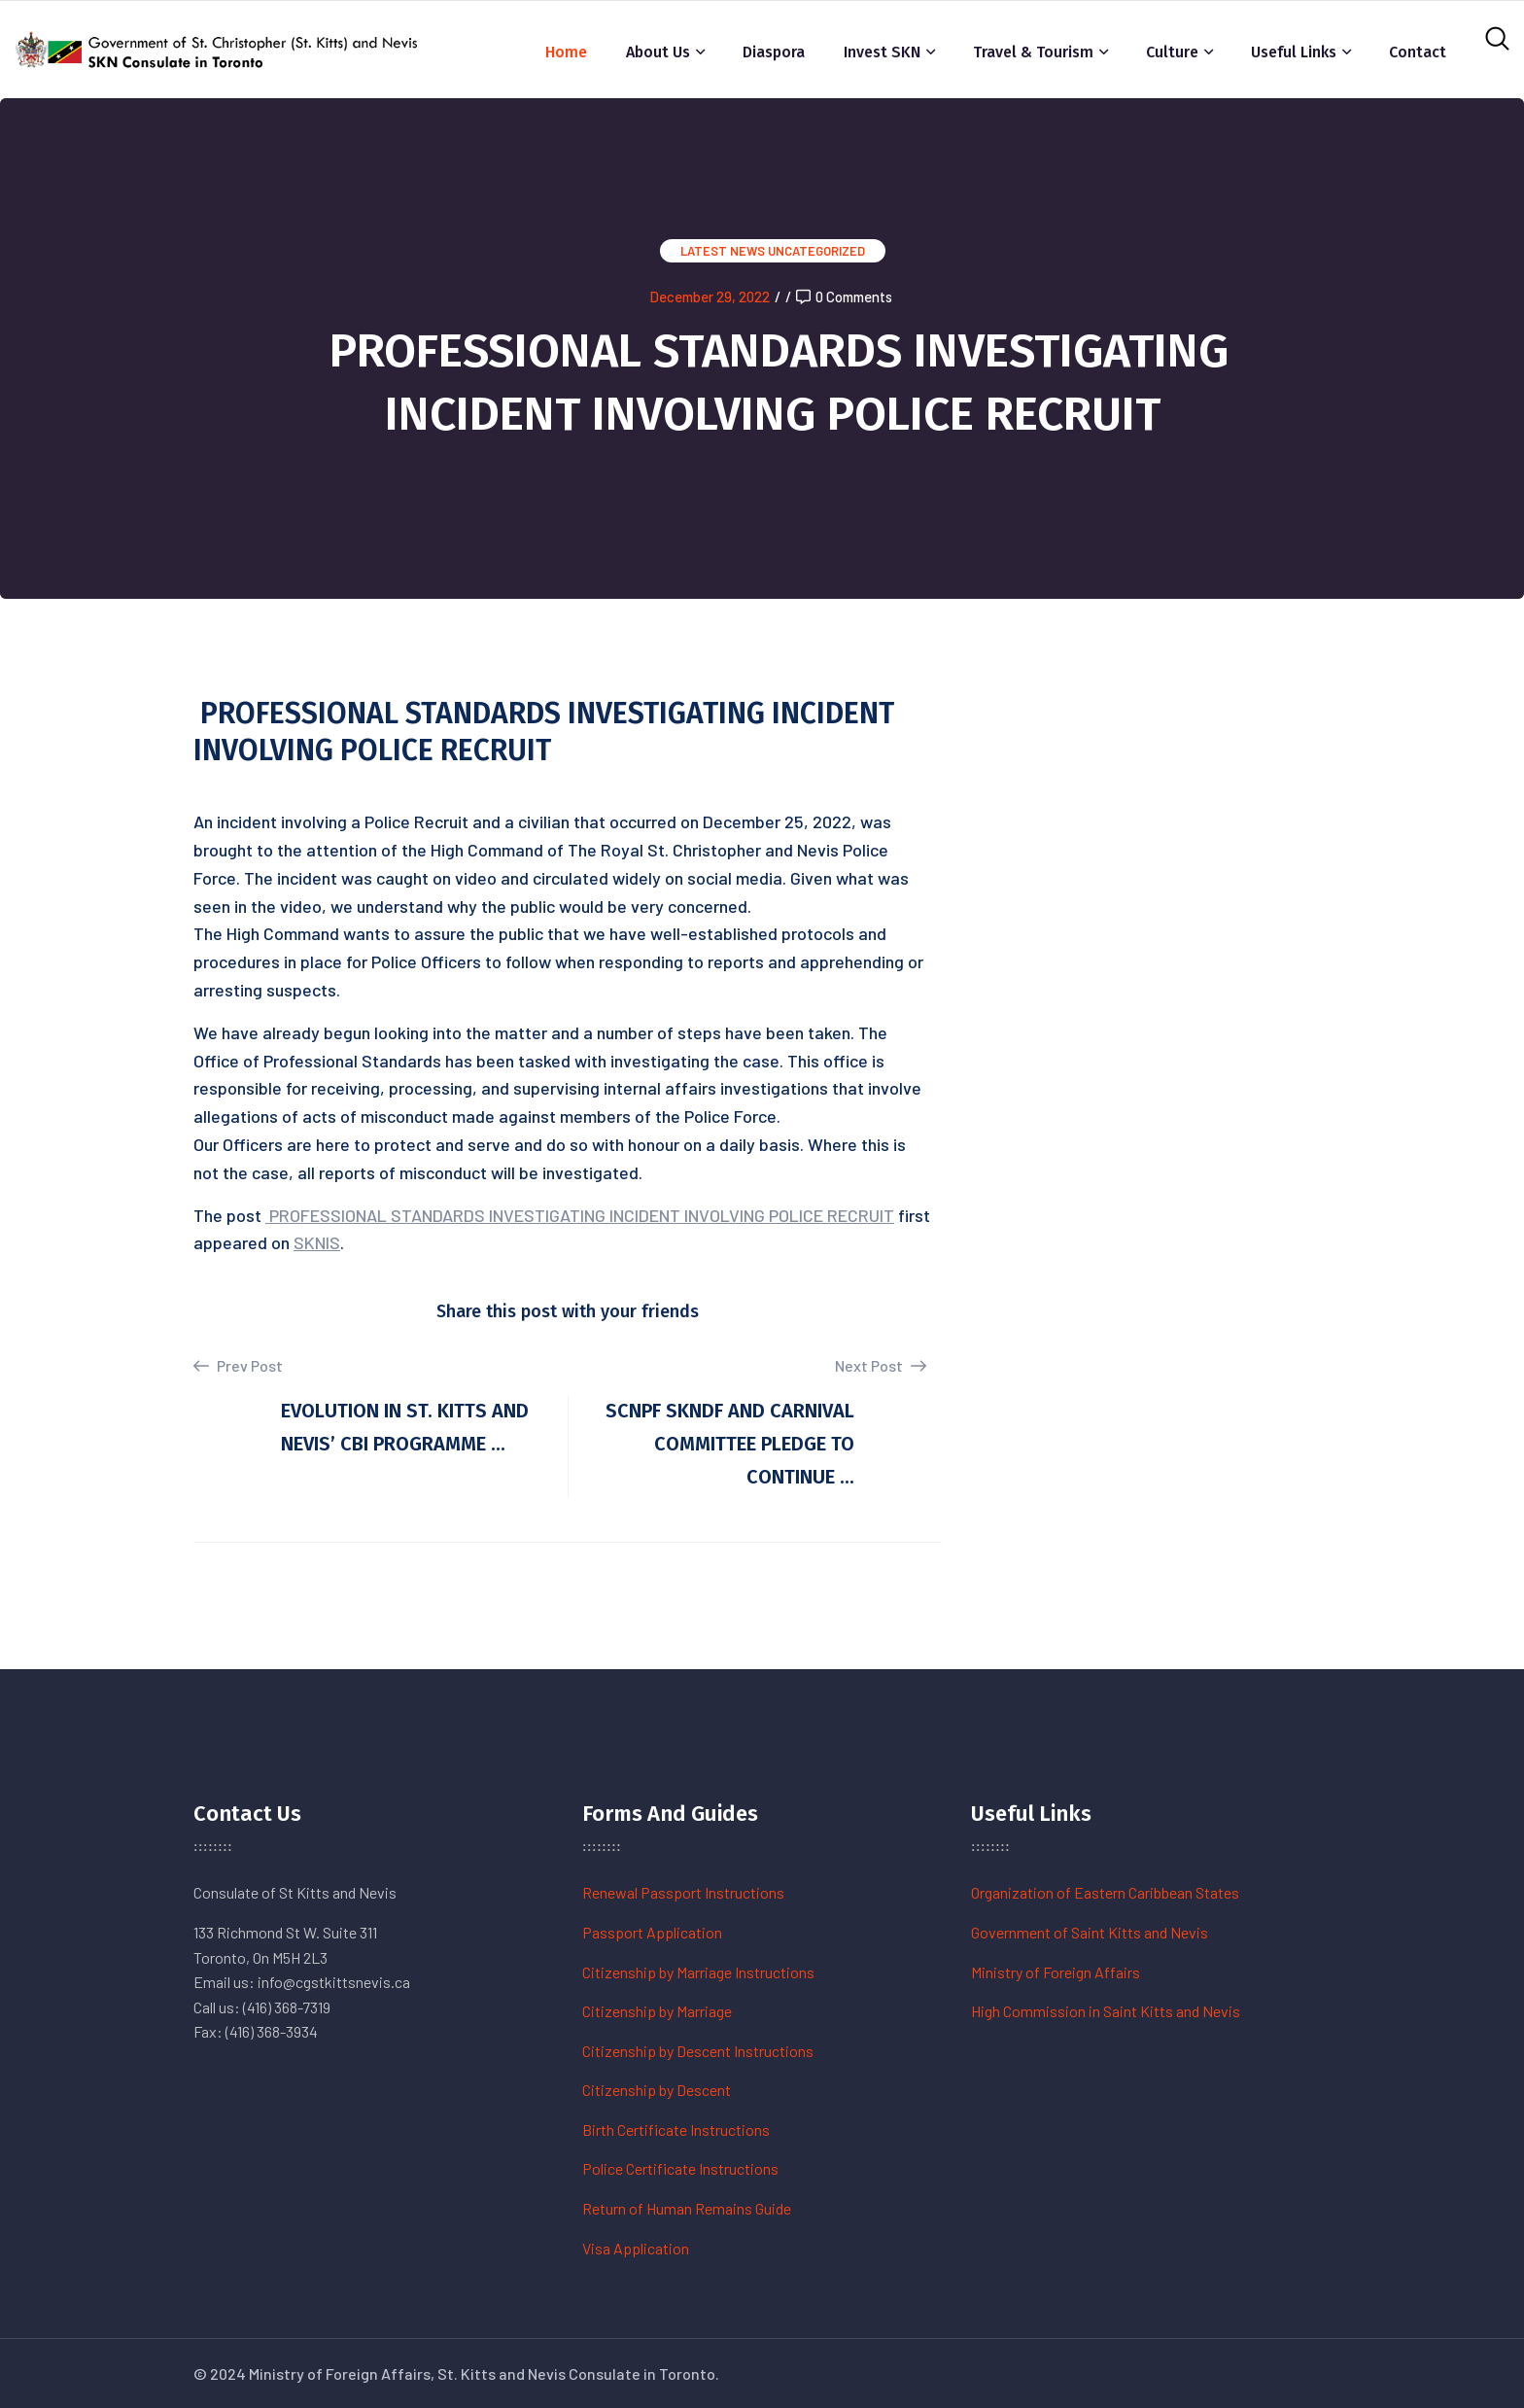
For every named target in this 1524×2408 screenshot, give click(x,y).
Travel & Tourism (1033, 52)
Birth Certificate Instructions (676, 2129)
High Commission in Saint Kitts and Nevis (1105, 2011)
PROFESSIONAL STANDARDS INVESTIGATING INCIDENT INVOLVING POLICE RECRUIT (579, 1215)
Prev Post (238, 1365)
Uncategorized (816, 251)
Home (566, 52)
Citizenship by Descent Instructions (698, 2051)
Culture (1172, 52)
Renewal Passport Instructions (683, 1892)
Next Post (880, 1365)
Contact (1417, 52)
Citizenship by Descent (656, 2089)
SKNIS (317, 1242)
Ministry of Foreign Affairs (1055, 1972)
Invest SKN (882, 52)
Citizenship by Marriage (657, 2011)
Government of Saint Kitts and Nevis (1089, 1932)
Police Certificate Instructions (680, 2168)
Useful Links (1293, 52)
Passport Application (652, 1932)
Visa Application (635, 2248)
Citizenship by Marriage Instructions (698, 1972)
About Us (658, 52)
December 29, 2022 (709, 296)
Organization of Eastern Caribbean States (1105, 1892)
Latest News (722, 251)
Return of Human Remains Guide (686, 2208)
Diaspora (774, 52)
